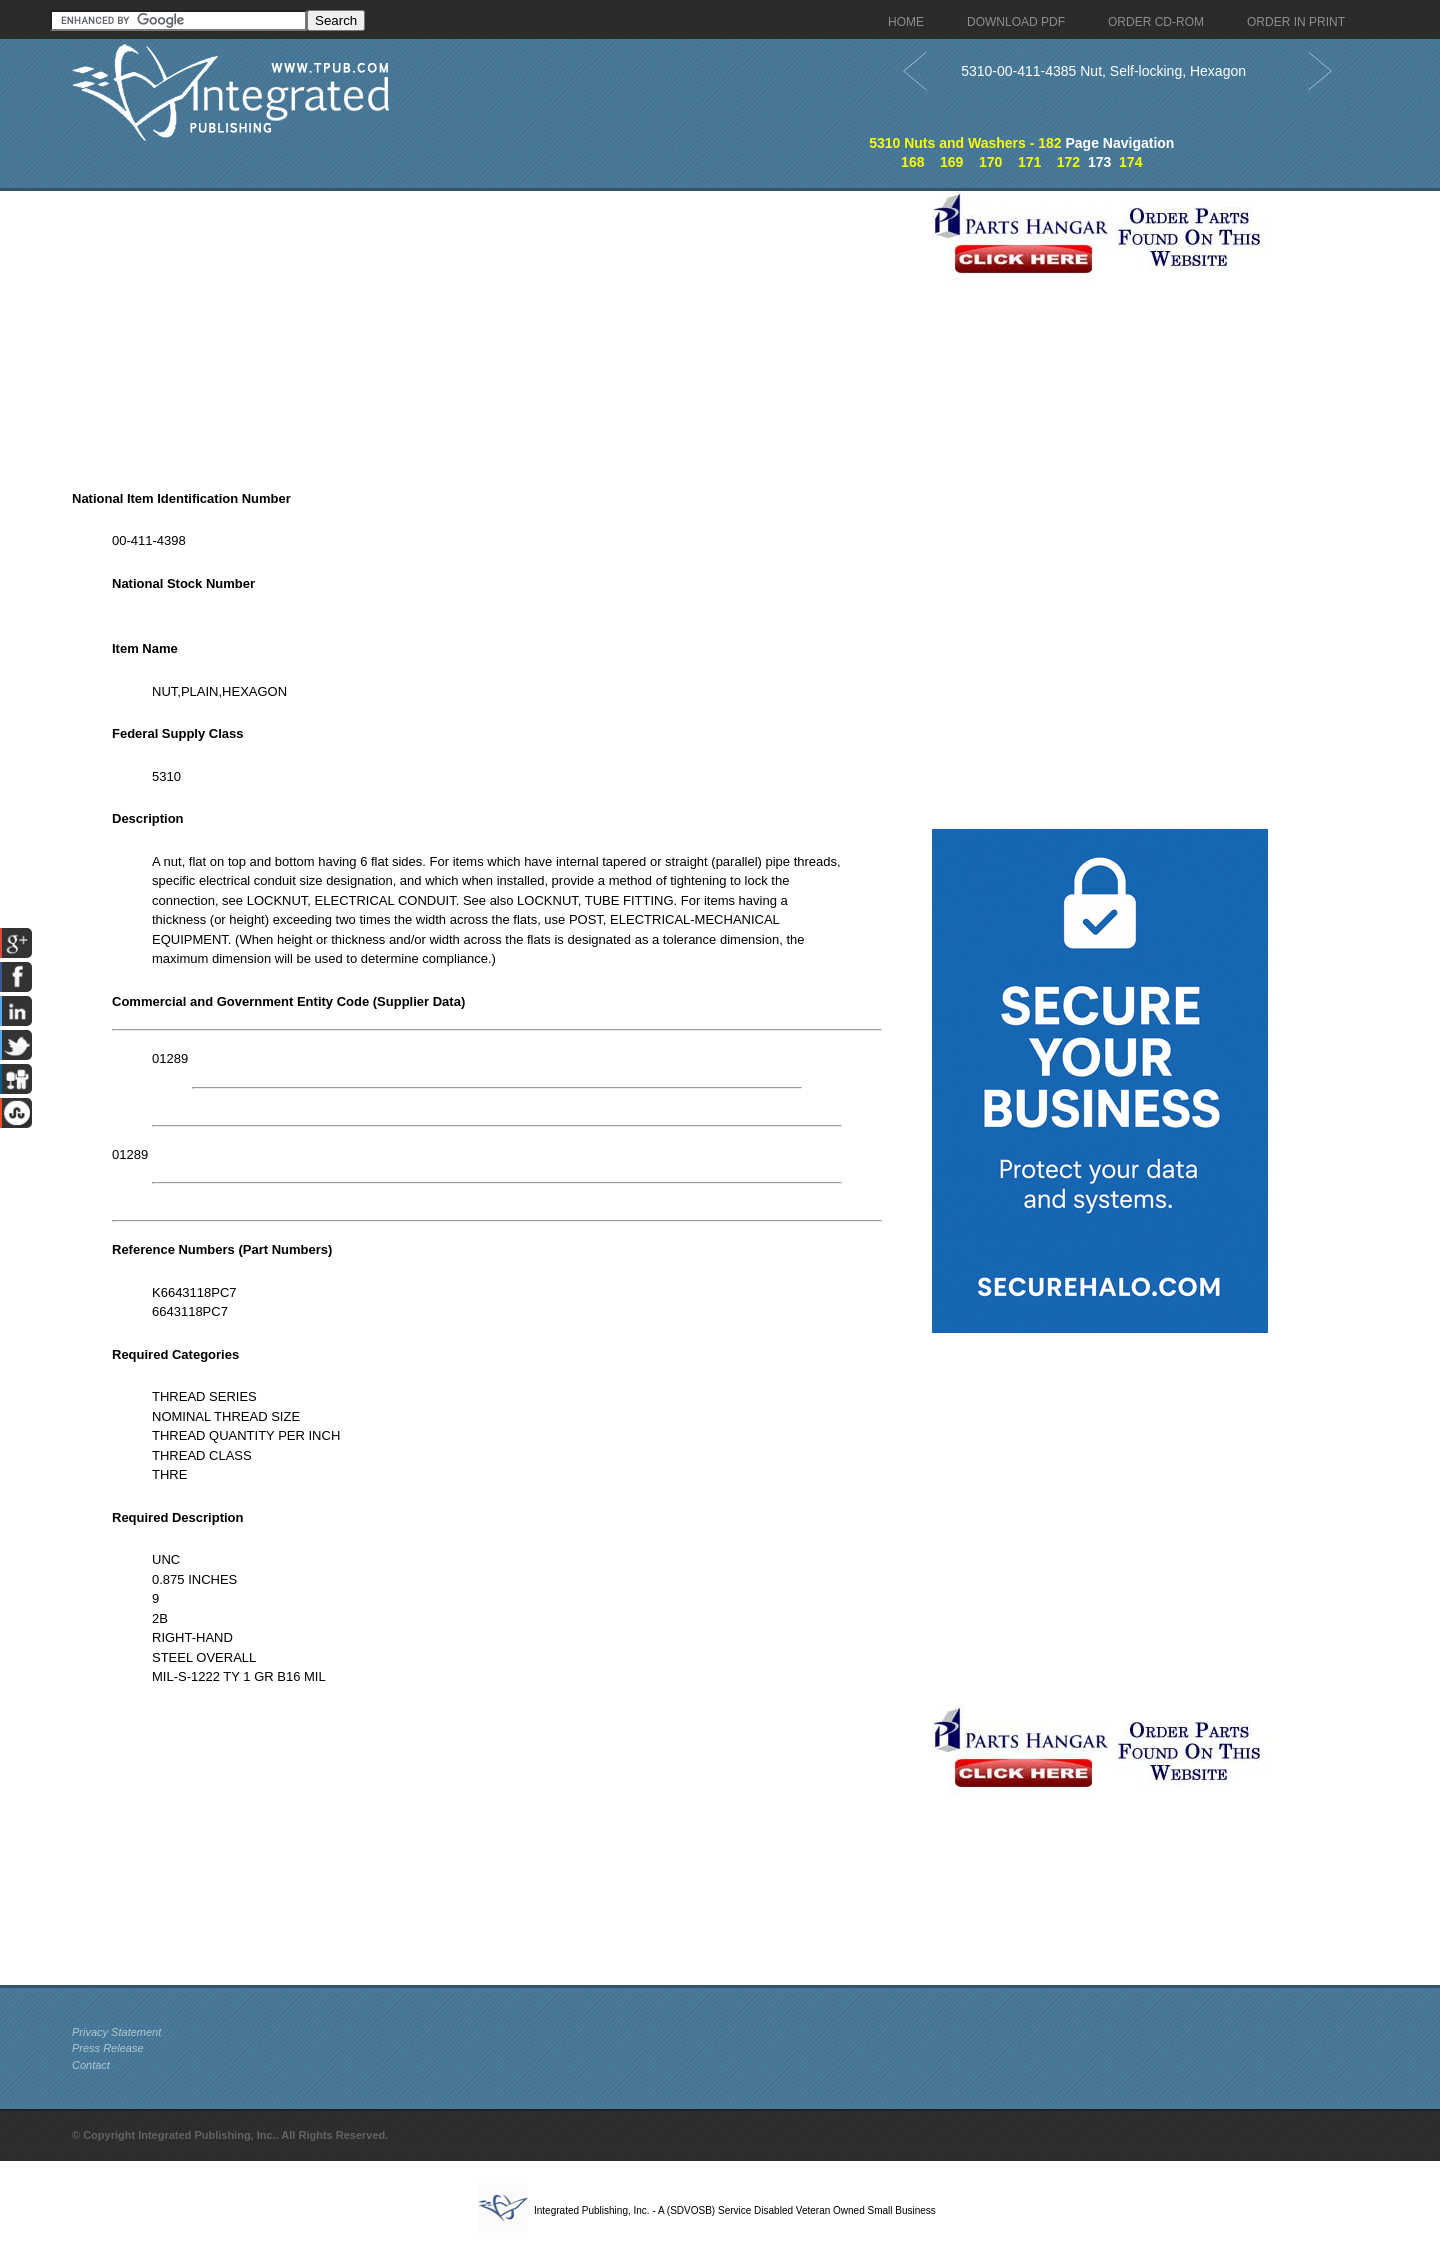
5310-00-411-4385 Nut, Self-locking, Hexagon (1103, 71)
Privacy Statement (116, 2032)
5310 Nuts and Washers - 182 (965, 143)
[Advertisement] (497, 331)
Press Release (108, 2048)
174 (1130, 162)
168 (912, 162)
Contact (91, 2065)
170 (990, 162)
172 (1068, 162)
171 (1029, 162)
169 (951, 162)
